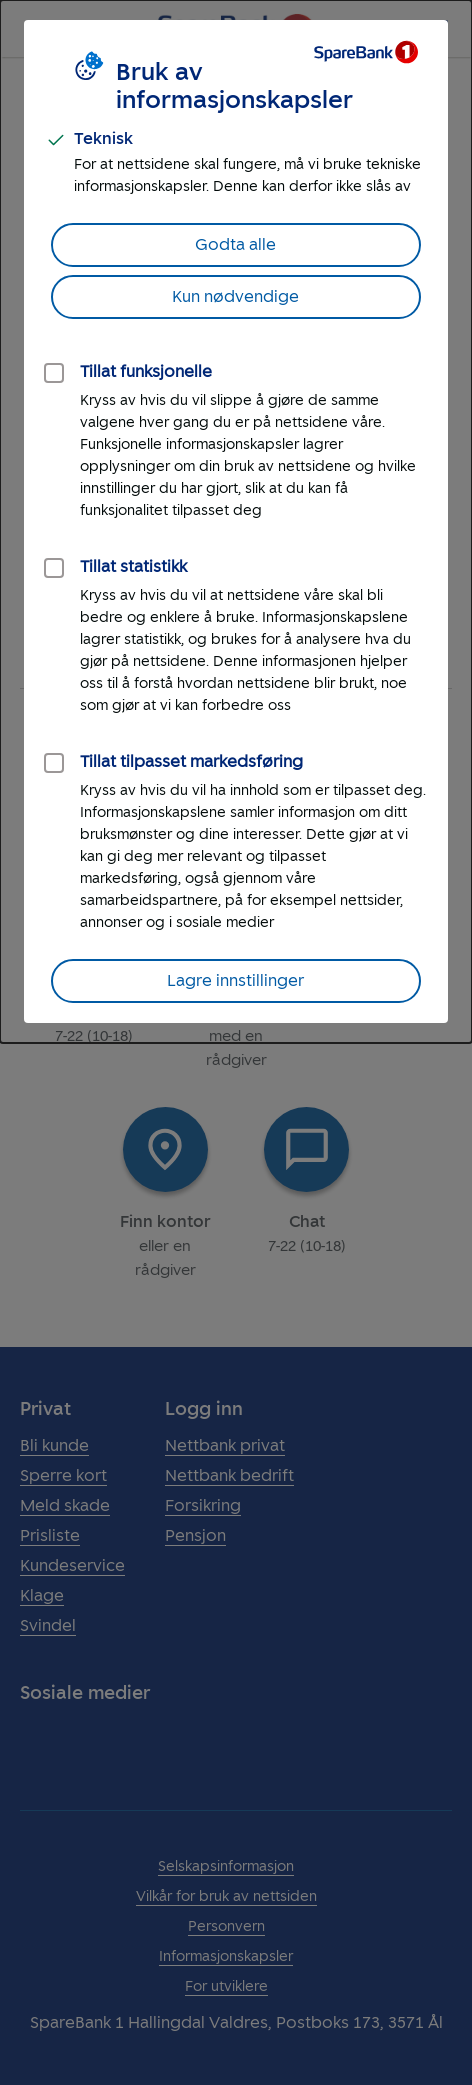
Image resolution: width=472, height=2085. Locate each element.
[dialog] (236, 521)
